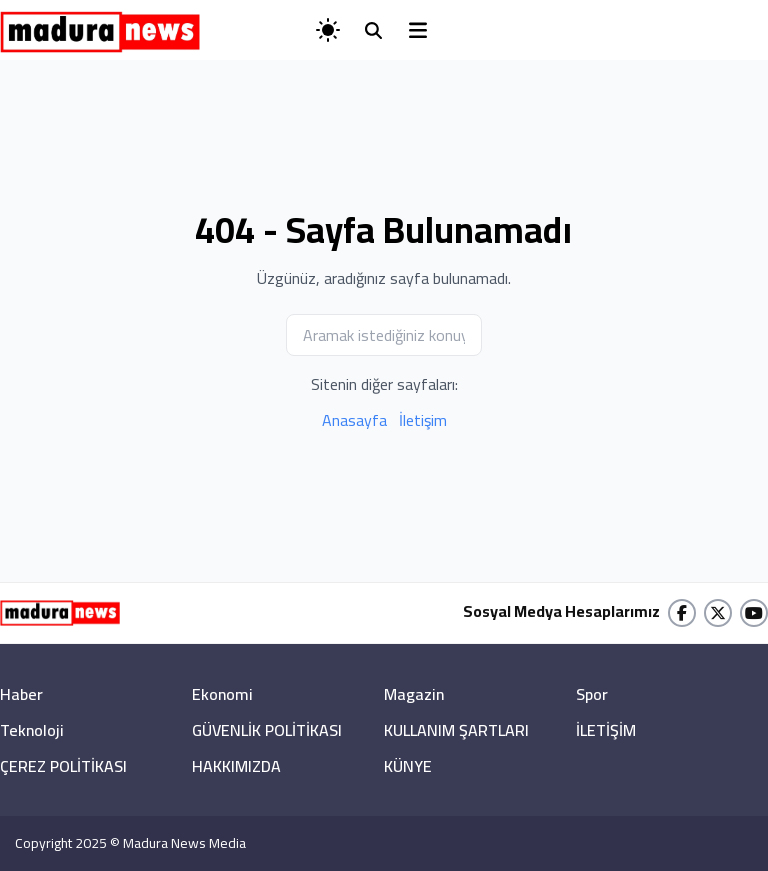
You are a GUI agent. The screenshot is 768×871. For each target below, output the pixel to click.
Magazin (414, 694)
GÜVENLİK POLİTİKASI (267, 730)
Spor (592, 694)
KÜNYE (408, 766)
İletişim (423, 420)
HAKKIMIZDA (236, 766)
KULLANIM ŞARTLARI (456, 730)
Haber (21, 694)
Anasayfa (354, 420)
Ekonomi (222, 694)
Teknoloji (32, 730)
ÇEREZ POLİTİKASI (63, 766)
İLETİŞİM (606, 730)
